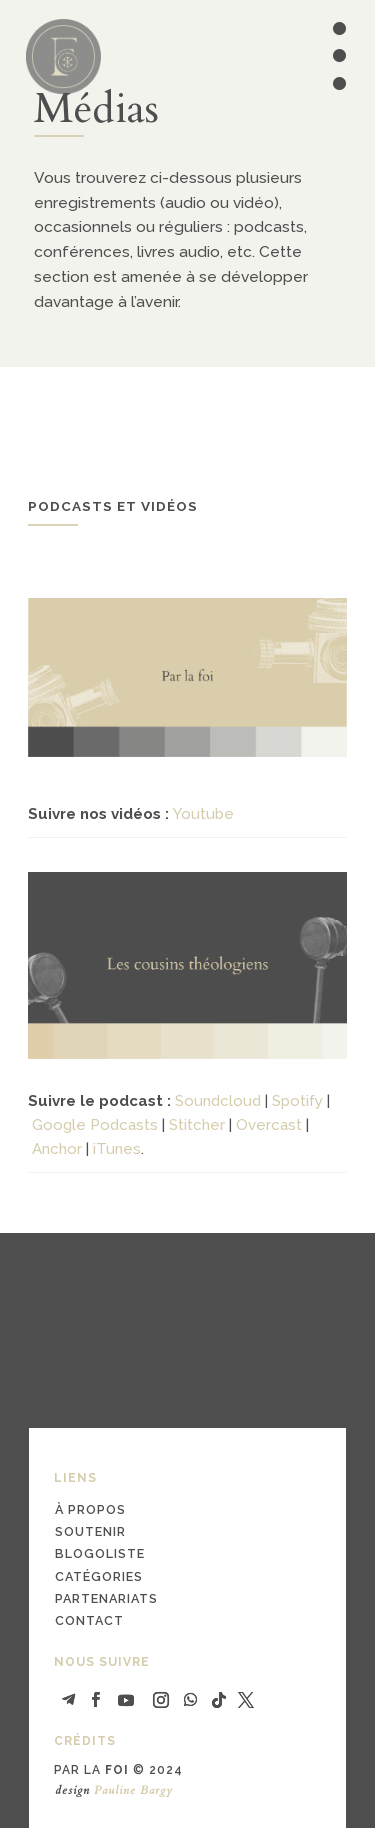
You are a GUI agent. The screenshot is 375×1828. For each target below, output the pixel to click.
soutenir (90, 1531)
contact (89, 1620)
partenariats (106, 1598)
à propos (90, 1509)
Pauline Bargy (133, 1790)
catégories (99, 1576)
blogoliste (100, 1553)
